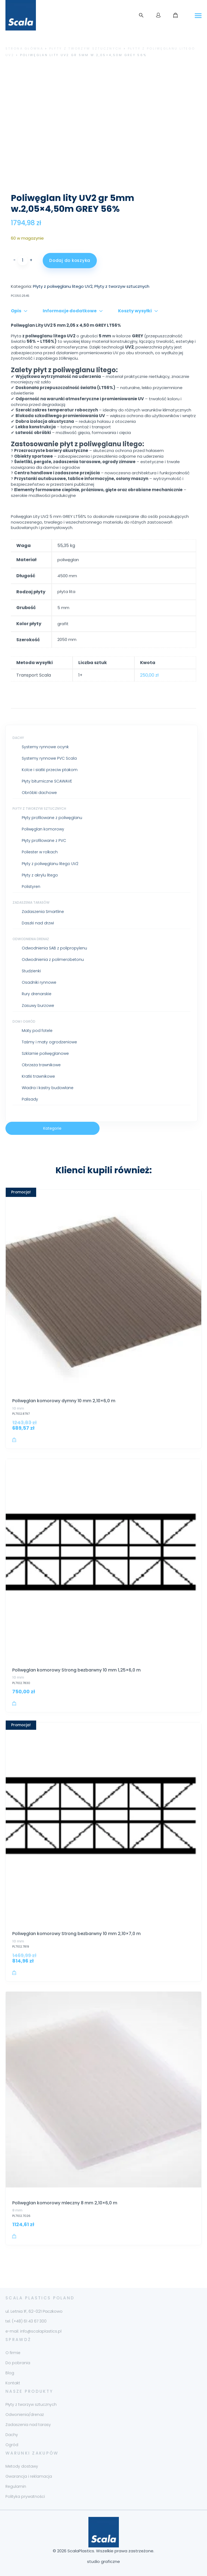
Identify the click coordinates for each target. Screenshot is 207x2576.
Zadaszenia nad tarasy (28, 2424)
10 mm (18, 1408)
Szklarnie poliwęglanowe (45, 1053)
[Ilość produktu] (22, 260)
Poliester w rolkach (40, 852)
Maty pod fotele (37, 1030)
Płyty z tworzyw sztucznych (85, 48)
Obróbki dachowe (39, 792)
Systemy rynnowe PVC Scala (49, 758)
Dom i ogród (24, 1021)
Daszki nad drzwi (38, 923)
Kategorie (52, 1128)
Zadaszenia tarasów (31, 902)
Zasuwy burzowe (38, 1005)
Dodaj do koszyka (69, 260)
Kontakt (12, 2383)
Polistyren (31, 886)
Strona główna (24, 48)
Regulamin (15, 2486)
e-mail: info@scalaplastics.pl (33, 2331)
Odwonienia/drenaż (24, 2414)
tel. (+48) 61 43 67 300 (26, 2321)
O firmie (12, 2352)
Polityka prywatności (25, 2496)
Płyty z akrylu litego (40, 875)
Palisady (30, 1099)
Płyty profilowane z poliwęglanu (52, 817)
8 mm (17, 2210)
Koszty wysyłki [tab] (135, 311)
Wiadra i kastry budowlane (47, 1087)
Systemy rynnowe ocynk (45, 747)
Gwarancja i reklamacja (28, 2476)
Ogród (11, 2444)
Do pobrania (17, 2363)
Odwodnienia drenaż (31, 939)
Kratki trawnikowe (38, 1076)
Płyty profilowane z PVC (44, 840)
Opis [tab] (16, 311)
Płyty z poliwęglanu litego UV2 (50, 863)
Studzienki (31, 971)
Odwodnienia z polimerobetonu (53, 959)
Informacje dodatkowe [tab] (70, 311)
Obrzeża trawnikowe (41, 1065)
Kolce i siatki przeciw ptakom (50, 769)
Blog (9, 2373)
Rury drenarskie (36, 994)
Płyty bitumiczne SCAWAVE (47, 781)
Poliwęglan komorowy (43, 829)
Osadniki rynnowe (39, 982)
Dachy (18, 737)
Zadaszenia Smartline (43, 911)
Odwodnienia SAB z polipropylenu (54, 948)
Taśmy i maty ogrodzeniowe (49, 1042)
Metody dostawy (21, 2466)
